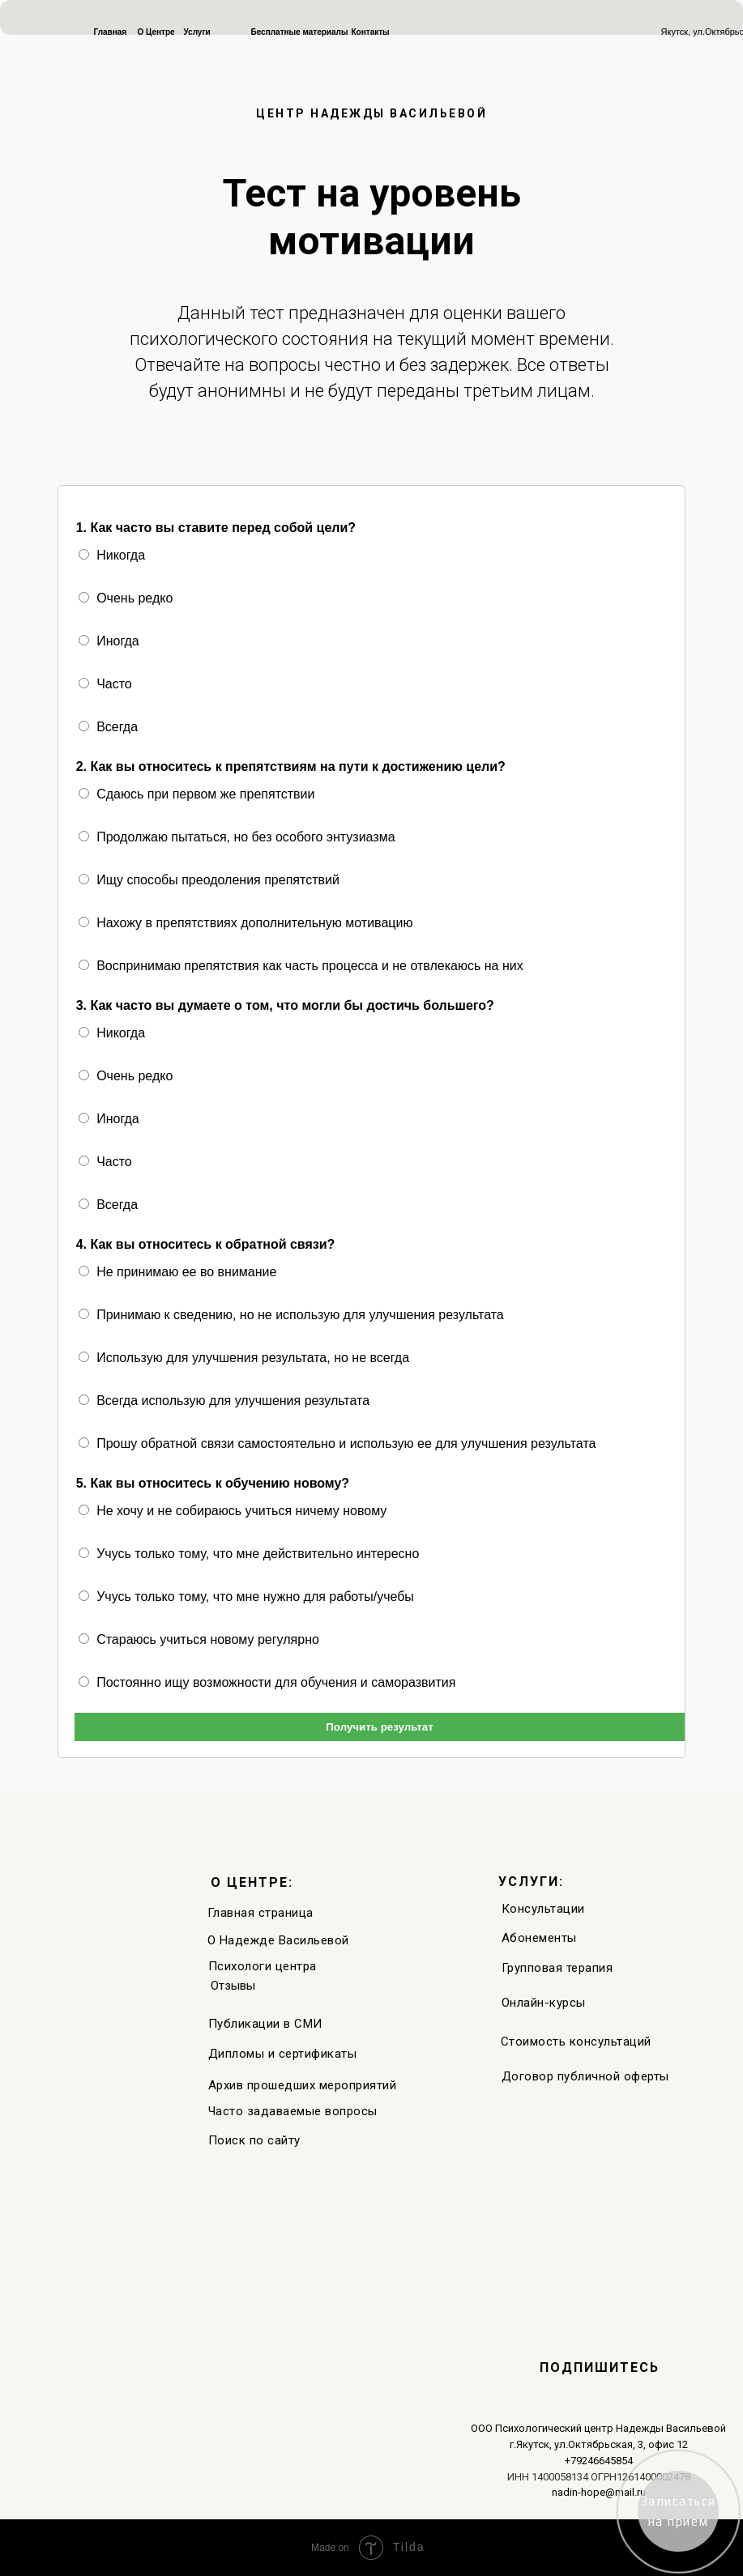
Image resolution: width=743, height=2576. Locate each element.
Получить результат (379, 1727)
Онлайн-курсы (544, 2002)
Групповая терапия (557, 1968)
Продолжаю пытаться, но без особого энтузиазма (237, 837)
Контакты (371, 32)
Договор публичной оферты (585, 2076)
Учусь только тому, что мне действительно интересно (249, 1554)
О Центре (156, 32)
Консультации (543, 1908)
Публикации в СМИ (265, 2023)
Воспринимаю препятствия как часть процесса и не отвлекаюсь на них (301, 966)
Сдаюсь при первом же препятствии (197, 794)
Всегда (108, 727)
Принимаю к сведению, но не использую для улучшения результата (291, 1315)
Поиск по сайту (254, 2140)
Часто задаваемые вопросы (293, 2111)
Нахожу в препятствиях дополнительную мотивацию (246, 923)
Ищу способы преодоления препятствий (209, 880)
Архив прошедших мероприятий (302, 2085)
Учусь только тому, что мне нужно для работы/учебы (246, 1596)
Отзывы (233, 1985)
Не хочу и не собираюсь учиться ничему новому (233, 1511)
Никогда (112, 555)
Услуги (197, 32)
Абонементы (539, 1938)
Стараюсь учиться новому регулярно (199, 1639)
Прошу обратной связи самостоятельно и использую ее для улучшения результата (337, 1443)
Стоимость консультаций (576, 2041)
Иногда (109, 641)
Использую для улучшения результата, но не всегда (244, 1358)
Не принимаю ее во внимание (178, 1272)
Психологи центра (262, 1966)
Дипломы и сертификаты (282, 2053)
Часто (105, 684)
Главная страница (260, 1912)
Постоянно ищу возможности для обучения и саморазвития (267, 1682)
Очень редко (126, 598)
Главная (110, 32)
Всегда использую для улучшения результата (224, 1400)
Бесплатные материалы (299, 32)
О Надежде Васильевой (278, 1940)
